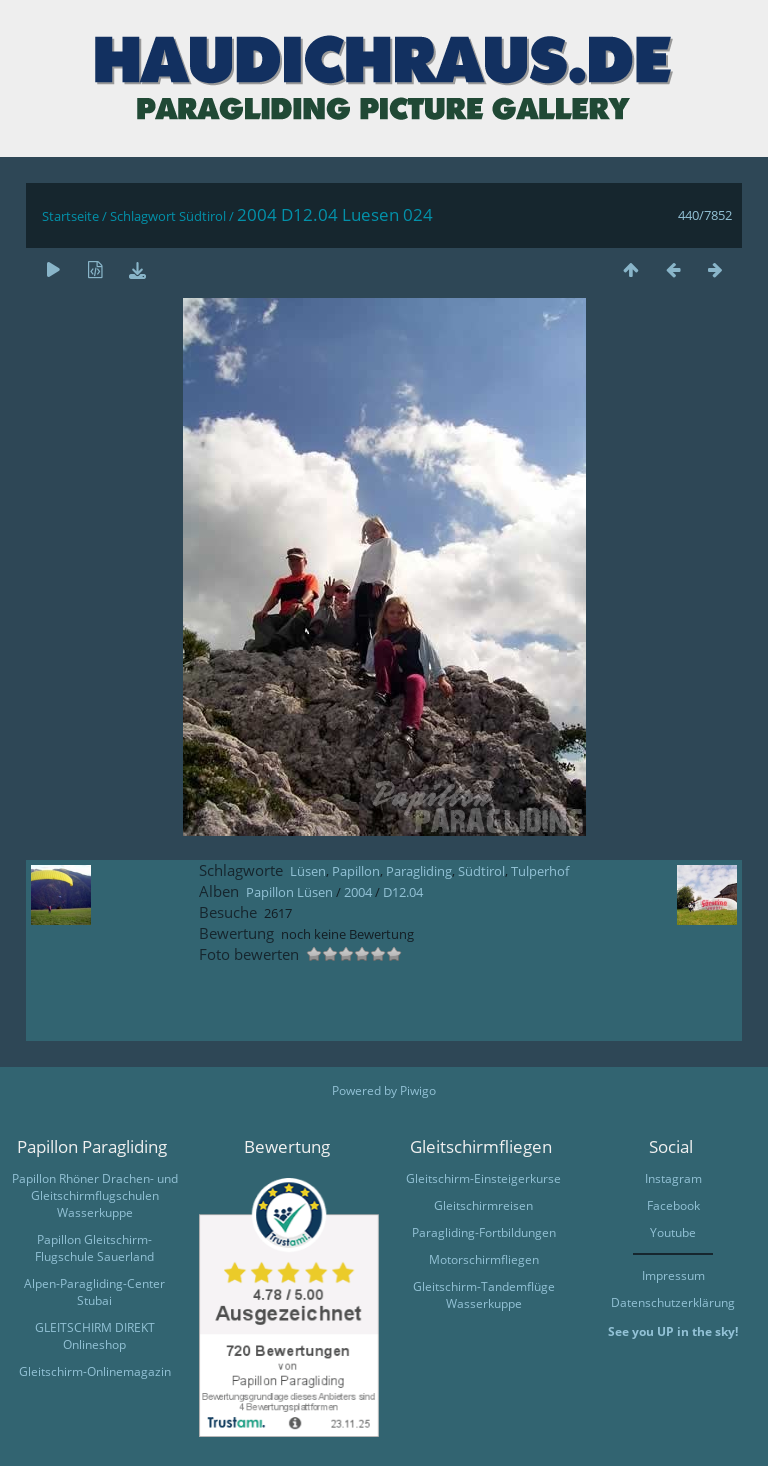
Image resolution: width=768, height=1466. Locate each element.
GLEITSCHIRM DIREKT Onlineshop (95, 1336)
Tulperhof (540, 871)
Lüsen (308, 871)
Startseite (70, 216)
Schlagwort (143, 216)
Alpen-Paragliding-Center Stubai (94, 1292)
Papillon (356, 871)
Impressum (673, 1275)
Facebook (673, 1205)
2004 (358, 892)
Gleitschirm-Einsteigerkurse (483, 1178)
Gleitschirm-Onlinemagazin (95, 1371)
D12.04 (403, 892)
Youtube (673, 1232)
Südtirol (202, 216)
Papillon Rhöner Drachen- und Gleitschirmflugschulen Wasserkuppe (95, 1195)
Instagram (673, 1178)
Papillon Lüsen (289, 892)
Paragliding (419, 871)
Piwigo (418, 1090)
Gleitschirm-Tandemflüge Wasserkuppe (484, 1295)
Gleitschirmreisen (483, 1205)
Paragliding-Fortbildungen (484, 1232)
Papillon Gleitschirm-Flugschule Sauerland (94, 1248)
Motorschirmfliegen (484, 1259)
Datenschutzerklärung (673, 1302)
